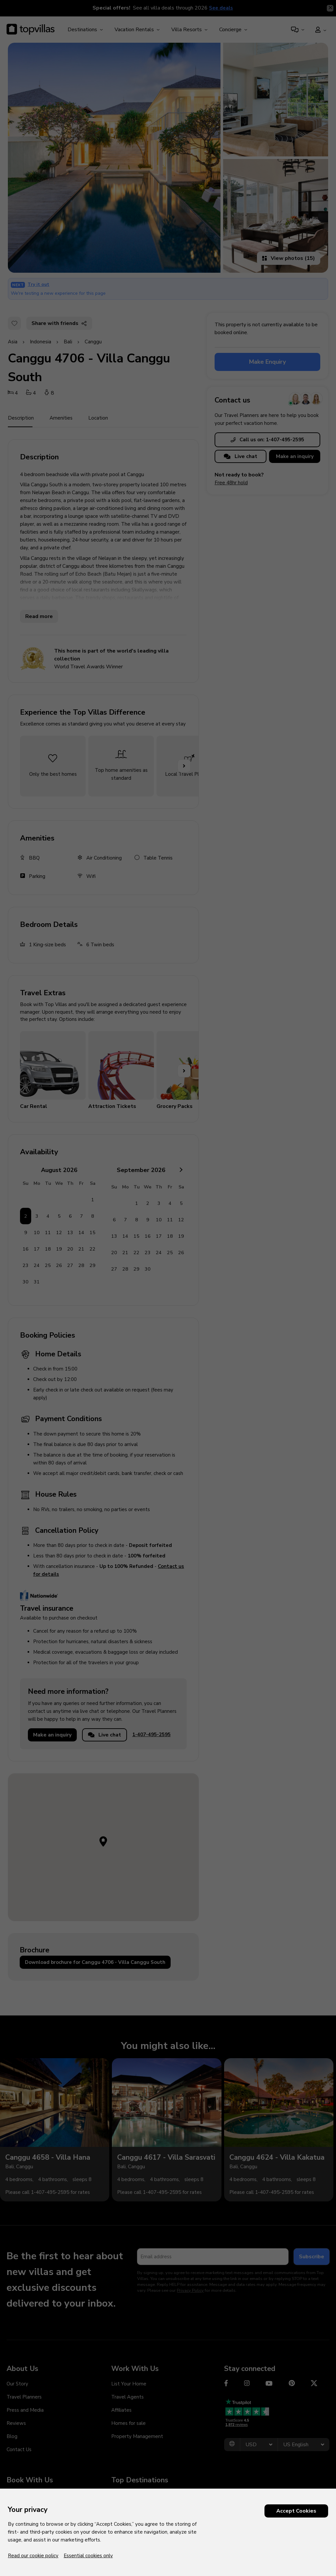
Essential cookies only (88, 2555)
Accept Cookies (296, 2511)
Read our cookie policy (33, 2555)
